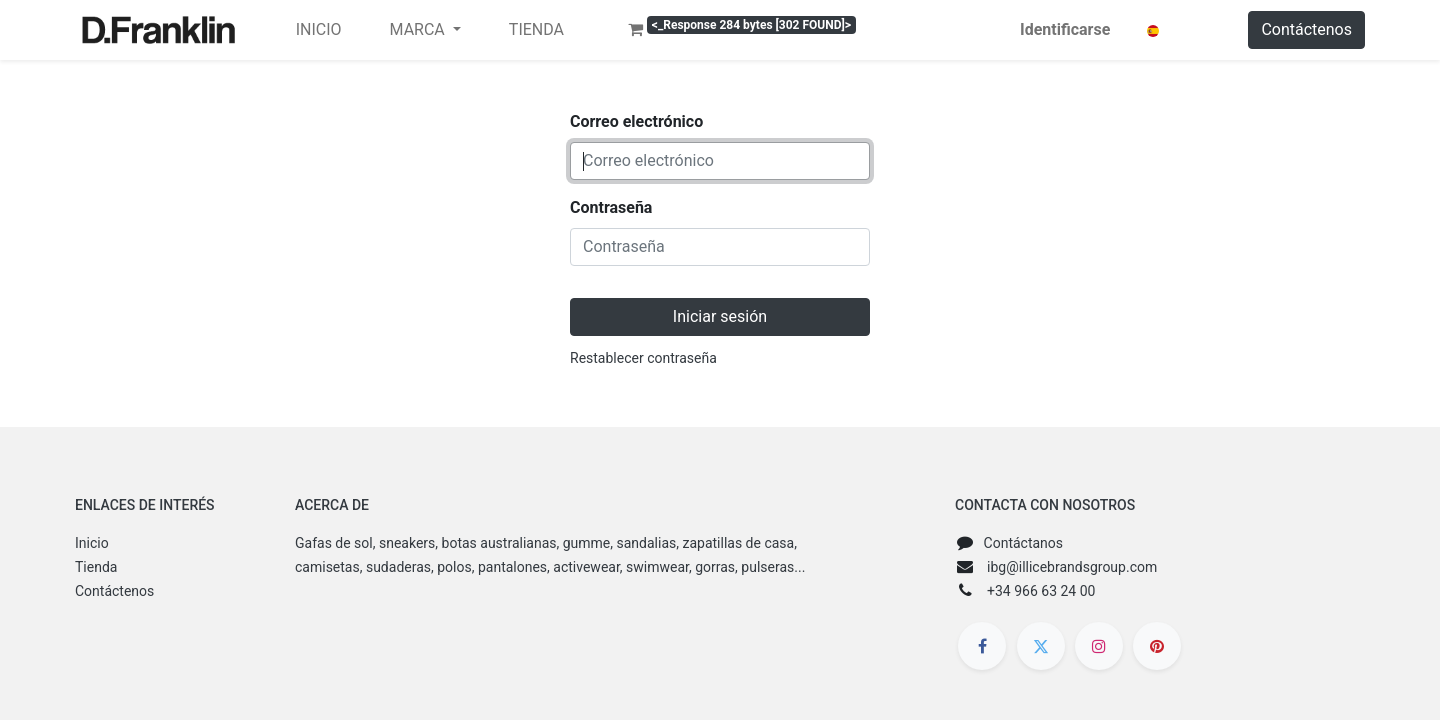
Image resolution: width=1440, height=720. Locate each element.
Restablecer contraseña (643, 358)
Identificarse (1065, 29)
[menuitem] (319, 30)
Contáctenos (1306, 29)
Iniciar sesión (720, 316)
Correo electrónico (636, 121)
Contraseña (611, 207)
